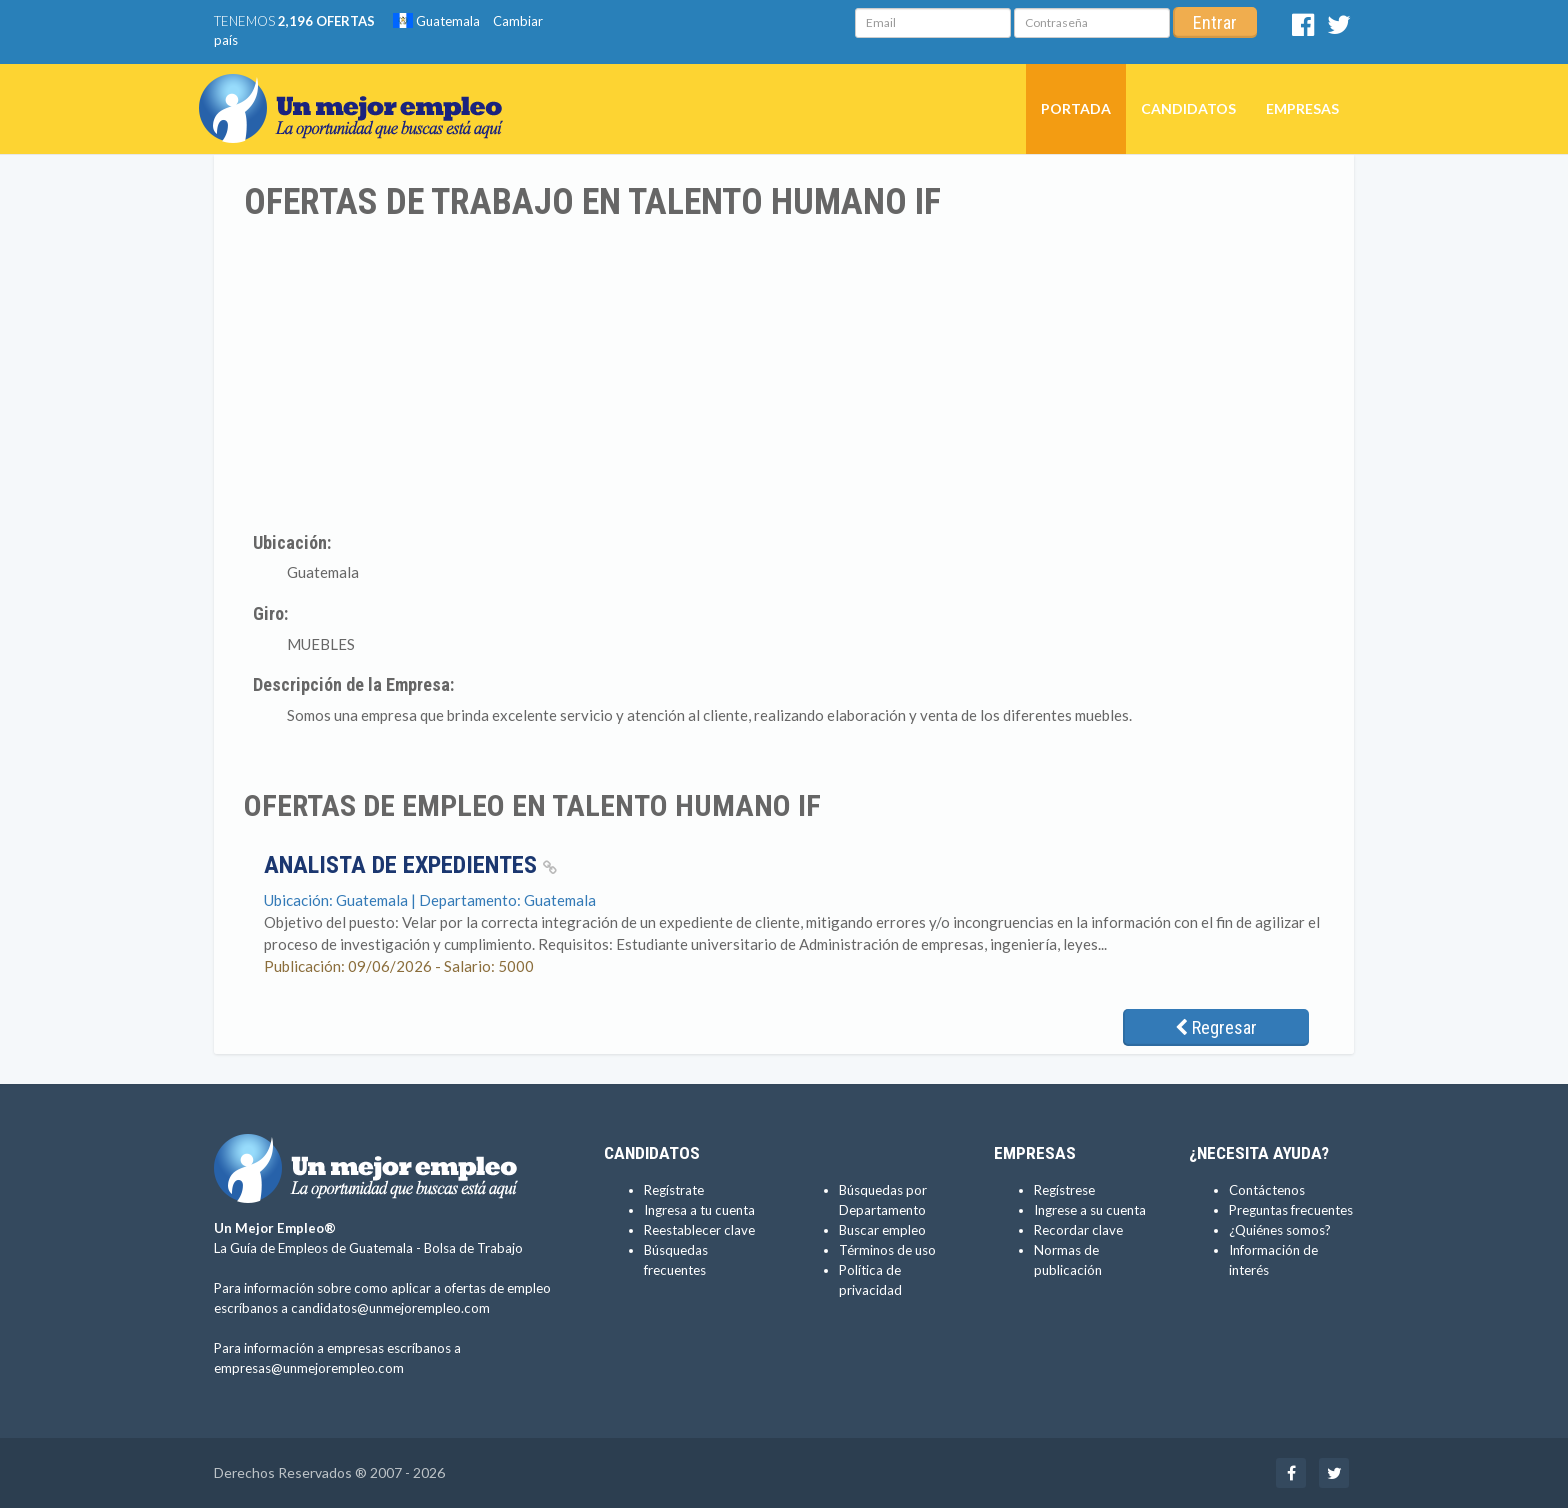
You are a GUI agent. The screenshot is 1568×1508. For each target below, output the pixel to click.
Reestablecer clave (699, 1230)
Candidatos (1188, 108)
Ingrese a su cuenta (1090, 1210)
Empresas (1302, 108)
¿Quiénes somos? (1280, 1230)
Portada (1076, 108)
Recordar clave (1078, 1230)
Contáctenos (1267, 1190)
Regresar (1216, 1027)
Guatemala (436, 21)
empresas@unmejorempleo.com (309, 1368)
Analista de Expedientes (410, 865)
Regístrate (674, 1190)
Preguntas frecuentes (1291, 1210)
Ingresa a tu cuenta (699, 1210)
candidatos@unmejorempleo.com (390, 1308)
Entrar (1215, 22)
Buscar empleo (882, 1230)
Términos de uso (887, 1250)
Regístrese (1064, 1190)
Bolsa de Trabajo (473, 1248)
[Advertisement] (784, 373)
